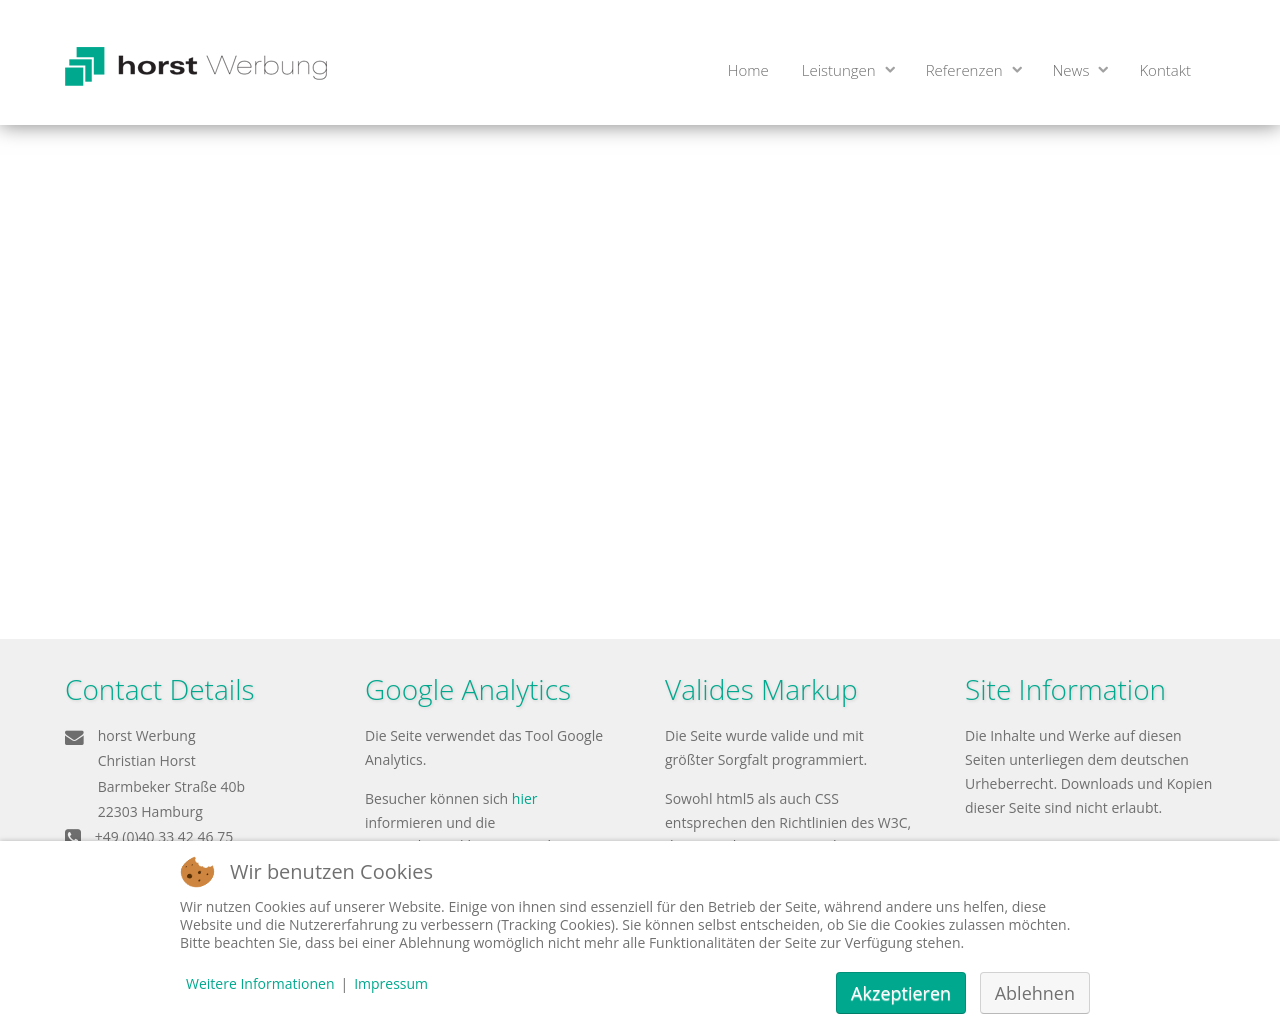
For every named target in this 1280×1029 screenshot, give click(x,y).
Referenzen (964, 70)
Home (748, 70)
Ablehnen (1035, 993)
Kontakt (1165, 70)
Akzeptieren (901, 993)
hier (525, 798)
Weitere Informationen (260, 983)
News (1071, 70)
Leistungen (839, 70)
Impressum (391, 983)
